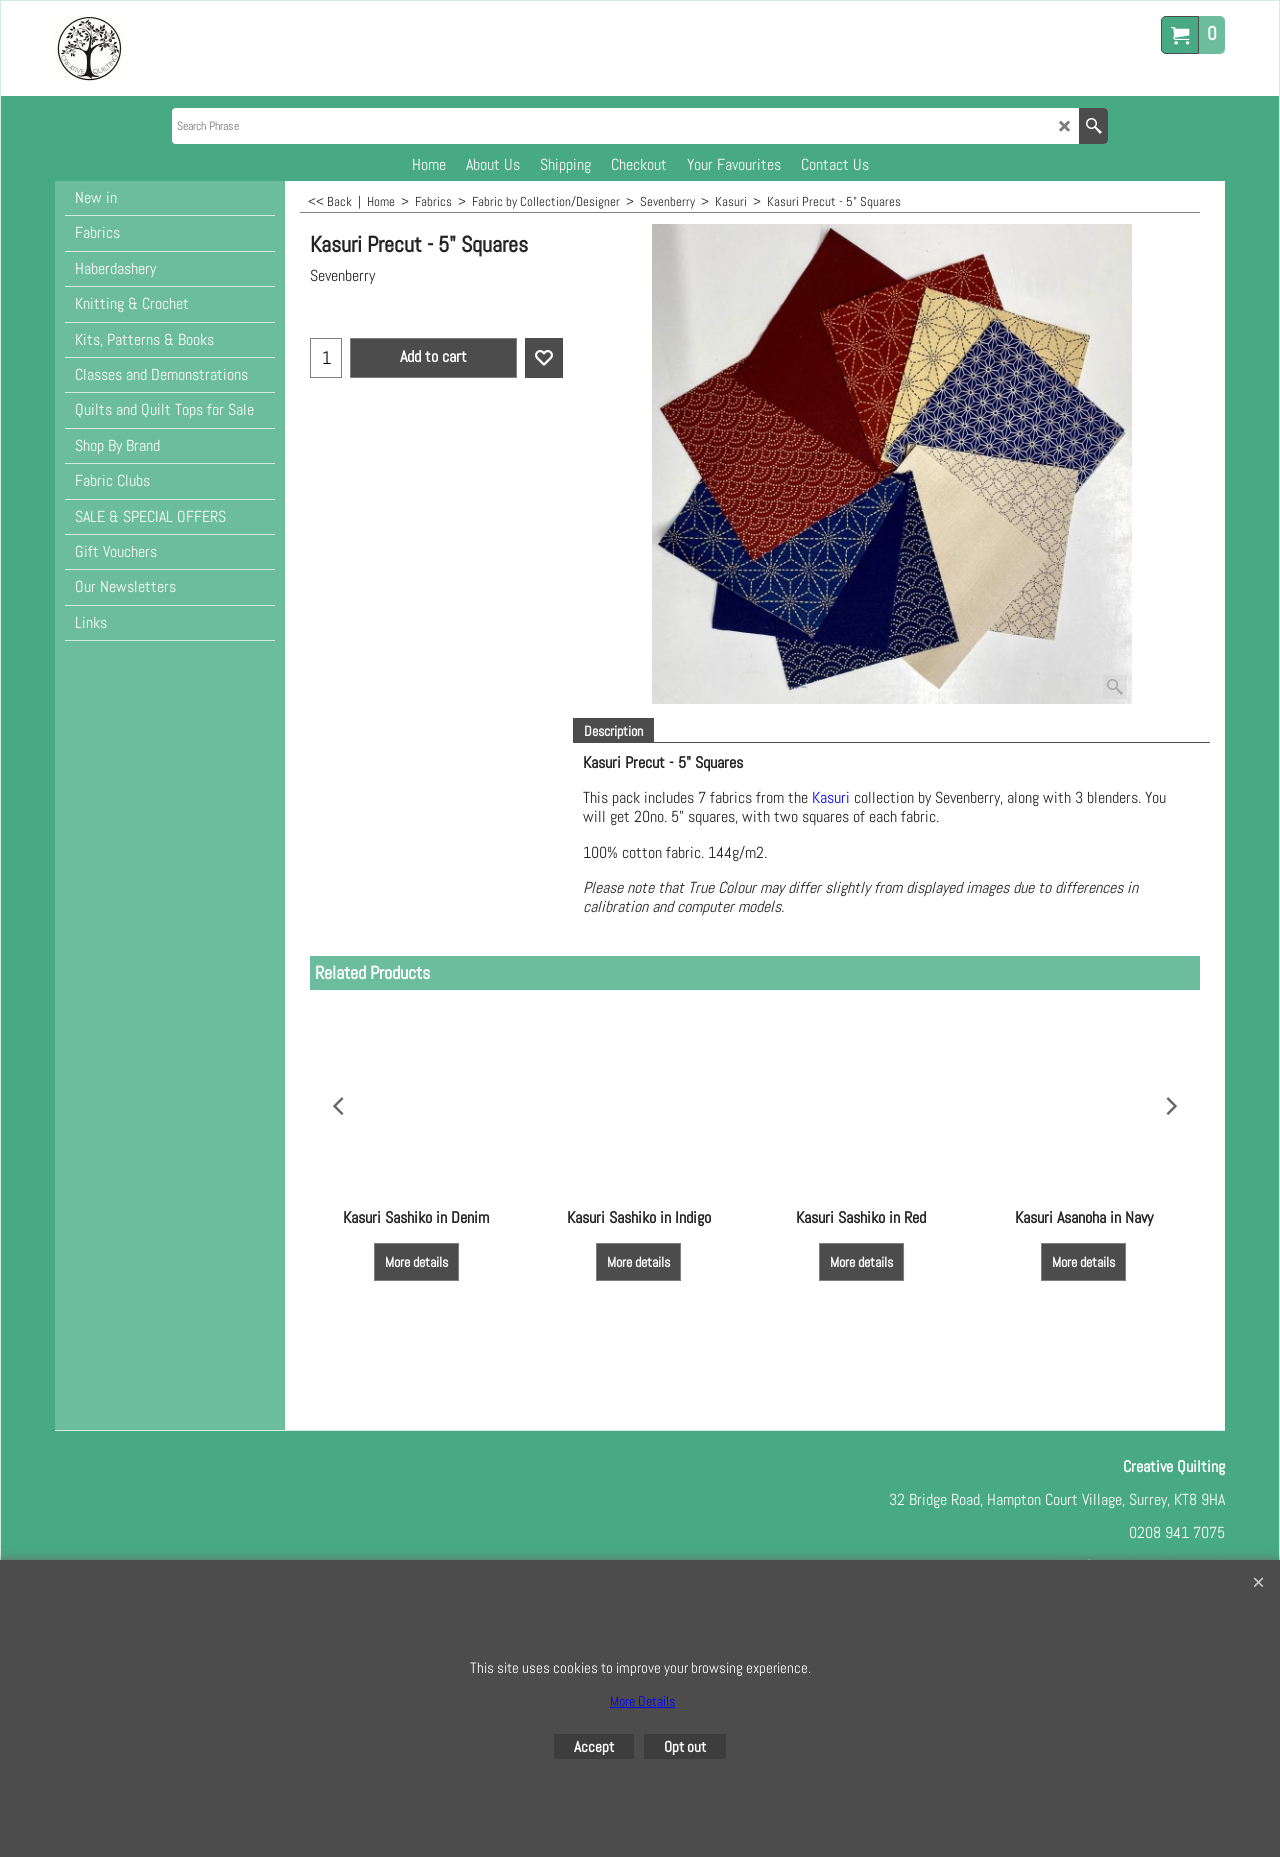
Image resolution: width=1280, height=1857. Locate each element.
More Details (642, 1701)
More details (416, 1263)
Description (613, 731)
